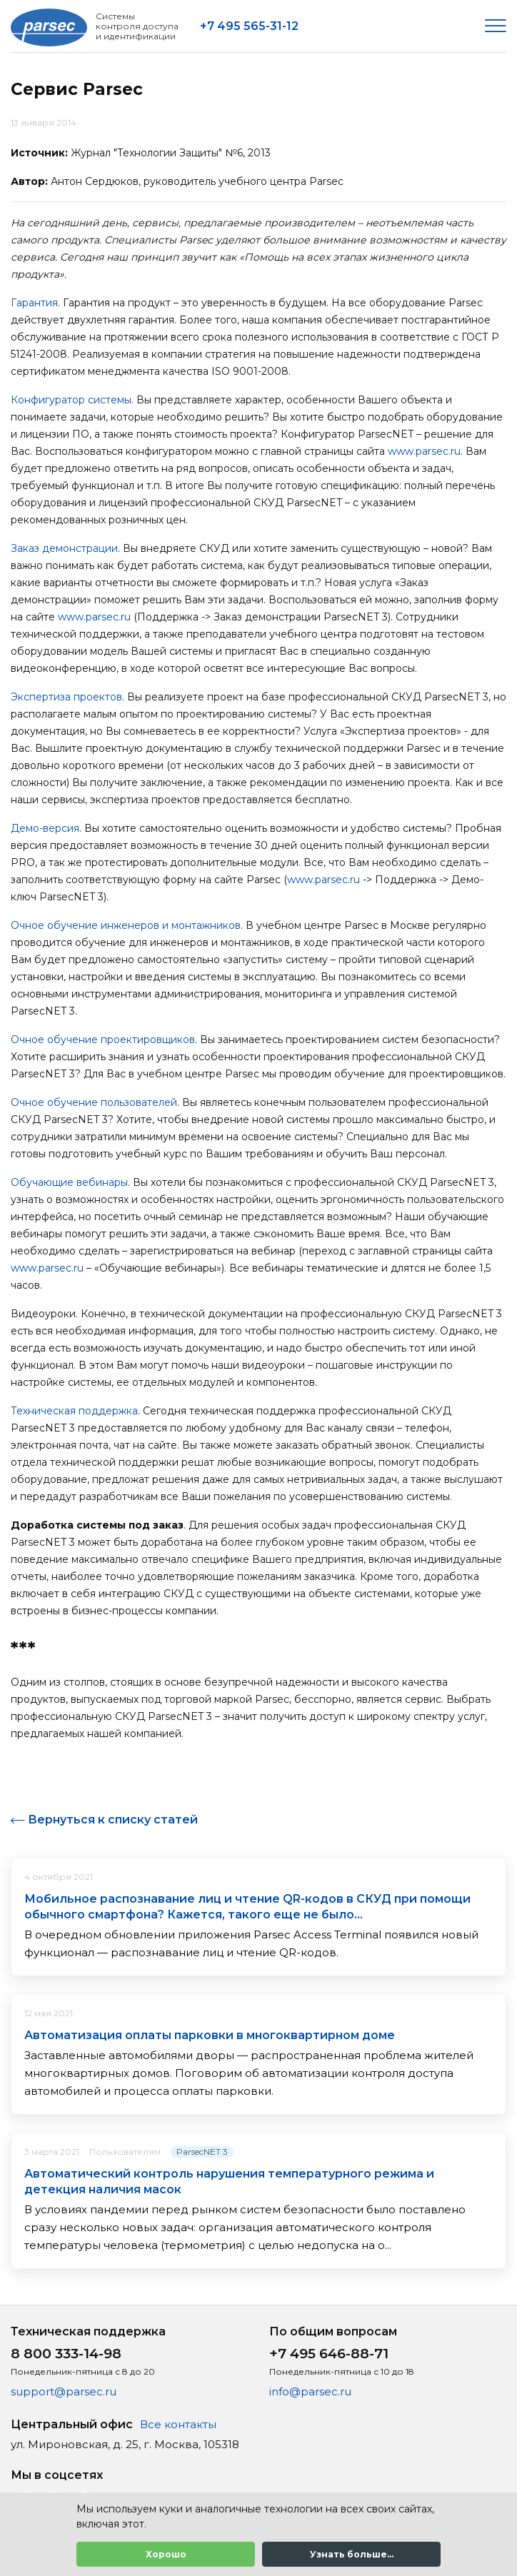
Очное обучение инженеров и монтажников (126, 925)
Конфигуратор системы (71, 399)
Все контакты (178, 2424)
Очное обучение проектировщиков (103, 1039)
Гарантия (34, 302)
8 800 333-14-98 (66, 2353)
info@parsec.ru (310, 2391)
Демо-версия (45, 828)
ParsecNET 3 (202, 2151)
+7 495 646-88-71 (328, 2353)
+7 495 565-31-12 (249, 26)
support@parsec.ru (63, 2391)
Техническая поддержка (74, 1410)
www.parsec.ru (424, 451)
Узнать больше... (351, 2554)
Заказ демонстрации (64, 548)
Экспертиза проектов (66, 696)
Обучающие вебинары (69, 1182)
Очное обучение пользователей (94, 1102)
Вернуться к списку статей (113, 1819)
